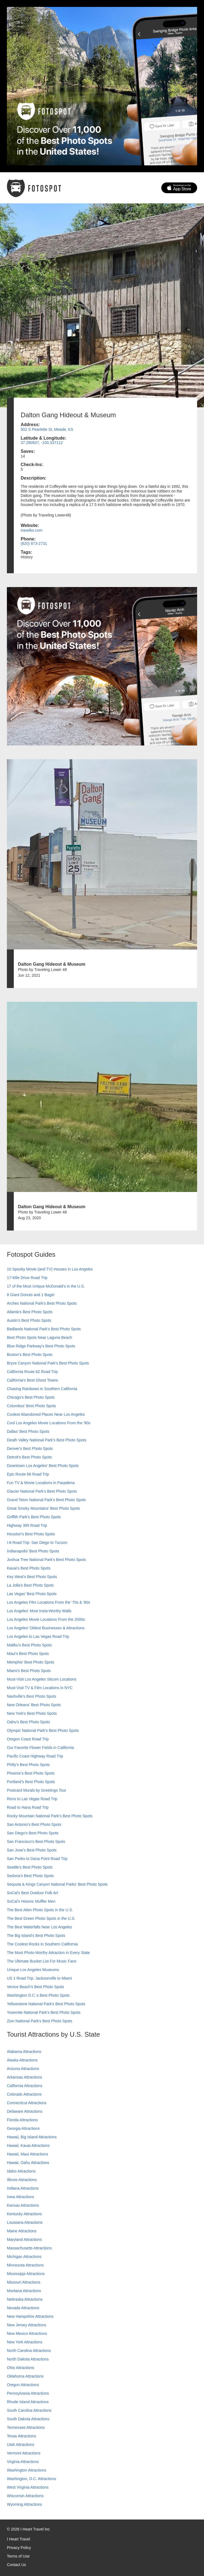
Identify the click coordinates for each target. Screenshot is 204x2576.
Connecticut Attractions (26, 2103)
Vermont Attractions (23, 2453)
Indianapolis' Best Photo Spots (33, 1551)
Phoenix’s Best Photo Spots (31, 1773)
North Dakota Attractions (28, 2359)
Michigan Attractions (24, 2256)
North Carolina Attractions (29, 2350)
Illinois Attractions (22, 2179)
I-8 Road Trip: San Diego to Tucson (37, 1542)
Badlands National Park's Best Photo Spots (44, 1329)
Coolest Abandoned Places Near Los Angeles (46, 1414)
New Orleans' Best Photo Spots (34, 1705)
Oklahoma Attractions (25, 2376)
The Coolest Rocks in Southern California (42, 1944)
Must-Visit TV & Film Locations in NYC (40, 1688)
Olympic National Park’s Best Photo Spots (43, 1730)
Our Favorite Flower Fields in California (40, 1747)
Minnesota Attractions (25, 2265)
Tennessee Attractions (26, 2427)
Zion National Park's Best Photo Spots (39, 2021)
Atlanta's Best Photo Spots (29, 1312)
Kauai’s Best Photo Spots (28, 1568)
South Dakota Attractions (28, 2419)
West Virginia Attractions (28, 2487)
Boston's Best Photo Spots (29, 1354)
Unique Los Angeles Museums (33, 1969)
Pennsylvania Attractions (28, 2393)
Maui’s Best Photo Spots (28, 1653)
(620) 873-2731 (34, 543)
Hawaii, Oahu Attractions (28, 2162)
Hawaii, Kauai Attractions (28, 2145)
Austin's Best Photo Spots (29, 1320)
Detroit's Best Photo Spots (29, 1457)
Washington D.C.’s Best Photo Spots (38, 1995)
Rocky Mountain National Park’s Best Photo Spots (49, 1816)
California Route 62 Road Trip (32, 1371)
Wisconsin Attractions (25, 2496)
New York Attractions (24, 2342)
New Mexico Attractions (27, 2333)
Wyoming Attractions (24, 2504)
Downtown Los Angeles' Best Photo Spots (43, 1465)
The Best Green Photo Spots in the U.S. (41, 1918)
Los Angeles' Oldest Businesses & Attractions (45, 1628)
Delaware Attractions (24, 2111)
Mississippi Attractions (26, 2273)
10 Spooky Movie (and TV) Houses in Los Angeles (50, 1269)
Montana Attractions (24, 2291)
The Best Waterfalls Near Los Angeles (39, 1927)
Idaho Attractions (21, 2171)
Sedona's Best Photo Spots (30, 1876)
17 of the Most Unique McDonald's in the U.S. (46, 1286)
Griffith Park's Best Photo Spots (34, 1517)
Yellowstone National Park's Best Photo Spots (46, 2004)
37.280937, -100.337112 (42, 442)
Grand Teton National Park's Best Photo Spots (46, 1500)
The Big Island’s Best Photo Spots (36, 1935)
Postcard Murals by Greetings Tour (36, 1790)
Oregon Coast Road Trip (28, 1739)
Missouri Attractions (23, 2282)
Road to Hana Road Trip (28, 1807)
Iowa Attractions (20, 2197)
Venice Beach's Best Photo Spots (35, 1987)
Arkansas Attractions (24, 2077)
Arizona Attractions (23, 2068)
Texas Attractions (21, 2436)
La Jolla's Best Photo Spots (30, 1585)
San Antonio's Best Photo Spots (34, 1824)
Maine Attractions (21, 2231)
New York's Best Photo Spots (32, 1713)
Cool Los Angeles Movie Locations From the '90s (48, 1423)
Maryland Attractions (24, 2239)
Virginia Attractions (23, 2461)
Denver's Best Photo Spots (30, 1448)
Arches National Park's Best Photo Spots (42, 1303)
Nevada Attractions (23, 2308)
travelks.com (31, 530)
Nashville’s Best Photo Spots (31, 1696)
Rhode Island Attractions (28, 2402)
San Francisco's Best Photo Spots (36, 1841)
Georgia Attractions (23, 2128)
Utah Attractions (20, 2444)
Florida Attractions (22, 2120)
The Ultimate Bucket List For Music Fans (41, 1961)
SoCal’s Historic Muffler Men (31, 1901)
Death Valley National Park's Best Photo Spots (46, 1440)
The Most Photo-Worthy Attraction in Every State (48, 1952)
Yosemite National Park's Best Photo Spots (43, 2012)
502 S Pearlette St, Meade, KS (47, 429)
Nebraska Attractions (24, 2299)
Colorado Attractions (24, 2094)
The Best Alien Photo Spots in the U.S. (40, 1910)
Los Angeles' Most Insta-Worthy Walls (39, 1611)
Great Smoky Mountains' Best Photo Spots (43, 1508)
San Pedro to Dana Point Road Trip (37, 1858)
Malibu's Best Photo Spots (29, 1645)
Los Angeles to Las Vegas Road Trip (38, 1636)
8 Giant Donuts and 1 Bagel (30, 1295)
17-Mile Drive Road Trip (27, 1277)
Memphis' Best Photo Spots (30, 1662)
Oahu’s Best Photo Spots (28, 1722)
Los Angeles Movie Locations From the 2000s (46, 1619)
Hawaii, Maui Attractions (27, 2154)
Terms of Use (18, 2556)
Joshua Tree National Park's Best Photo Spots (46, 1559)
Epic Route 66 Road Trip (28, 1474)
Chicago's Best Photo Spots (31, 1397)
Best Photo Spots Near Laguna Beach (39, 1337)
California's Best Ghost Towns (32, 1380)
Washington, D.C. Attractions (31, 2479)
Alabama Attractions (24, 2051)
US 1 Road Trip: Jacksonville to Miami (39, 1978)
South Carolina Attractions (29, 2410)
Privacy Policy (19, 2547)
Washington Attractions (26, 2470)
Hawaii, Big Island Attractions (32, 2137)
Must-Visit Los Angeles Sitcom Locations (41, 1679)
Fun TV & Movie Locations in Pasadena (41, 1483)
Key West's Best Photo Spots (32, 1576)
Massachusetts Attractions (29, 2248)
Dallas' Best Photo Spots (28, 1431)
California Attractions (24, 2086)
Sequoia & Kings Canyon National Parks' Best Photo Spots (57, 1884)
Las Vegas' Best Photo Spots (32, 1594)
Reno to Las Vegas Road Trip (32, 1799)
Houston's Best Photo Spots (31, 1534)
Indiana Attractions (23, 2188)
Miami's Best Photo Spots (29, 1670)
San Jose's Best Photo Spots (32, 1850)
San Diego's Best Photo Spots (32, 1833)
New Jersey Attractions (26, 2325)
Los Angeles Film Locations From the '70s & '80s (48, 1602)
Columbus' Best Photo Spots (31, 1406)
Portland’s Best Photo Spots (31, 1782)
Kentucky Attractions (24, 2214)
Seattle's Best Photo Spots (29, 1867)
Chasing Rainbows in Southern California (42, 1389)
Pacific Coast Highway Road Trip (35, 1756)
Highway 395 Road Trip (27, 1525)
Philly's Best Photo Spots (28, 1764)
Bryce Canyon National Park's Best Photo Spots (48, 1363)
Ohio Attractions (20, 2367)
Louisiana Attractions (24, 2222)
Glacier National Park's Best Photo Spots (42, 1491)
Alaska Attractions (22, 2060)
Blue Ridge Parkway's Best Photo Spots (41, 1346)
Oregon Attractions (23, 2385)
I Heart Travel (18, 2539)
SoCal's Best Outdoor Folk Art (32, 1893)
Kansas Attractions (23, 2205)
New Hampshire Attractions (30, 2316)
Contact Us (16, 2564)
